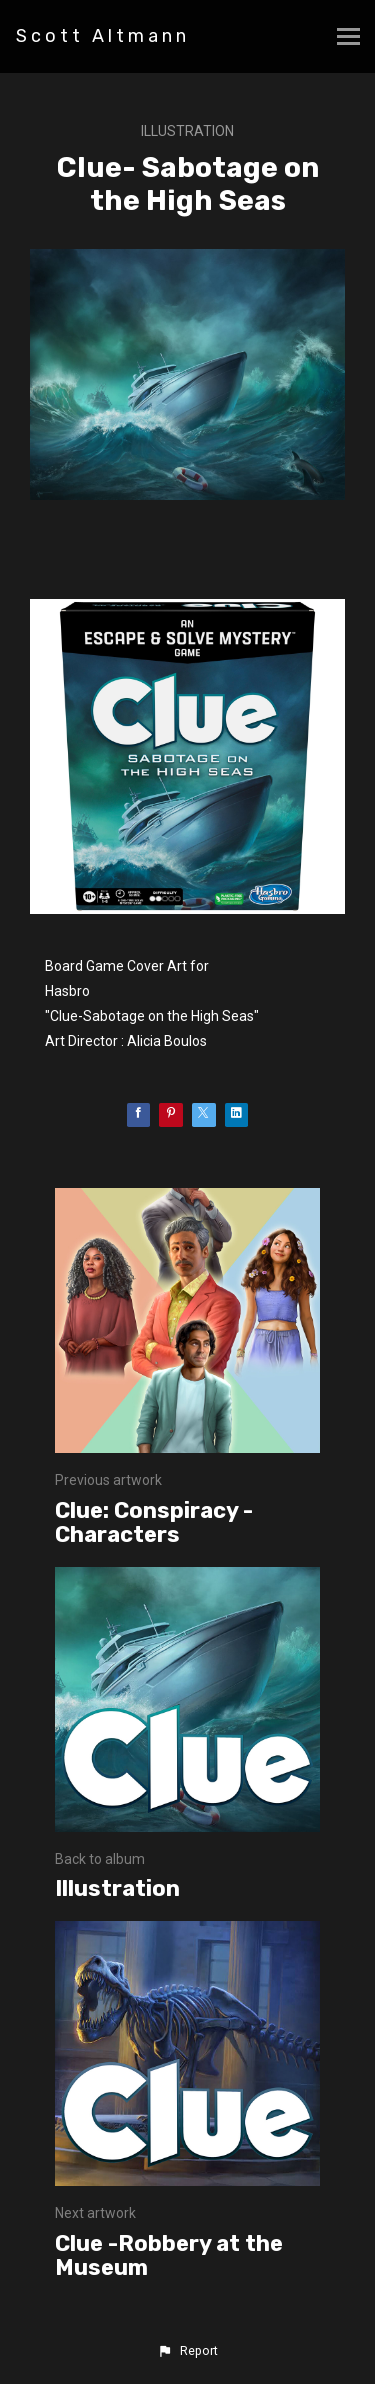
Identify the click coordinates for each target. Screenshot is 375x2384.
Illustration (187, 131)
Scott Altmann (103, 36)
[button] (187, 2351)
